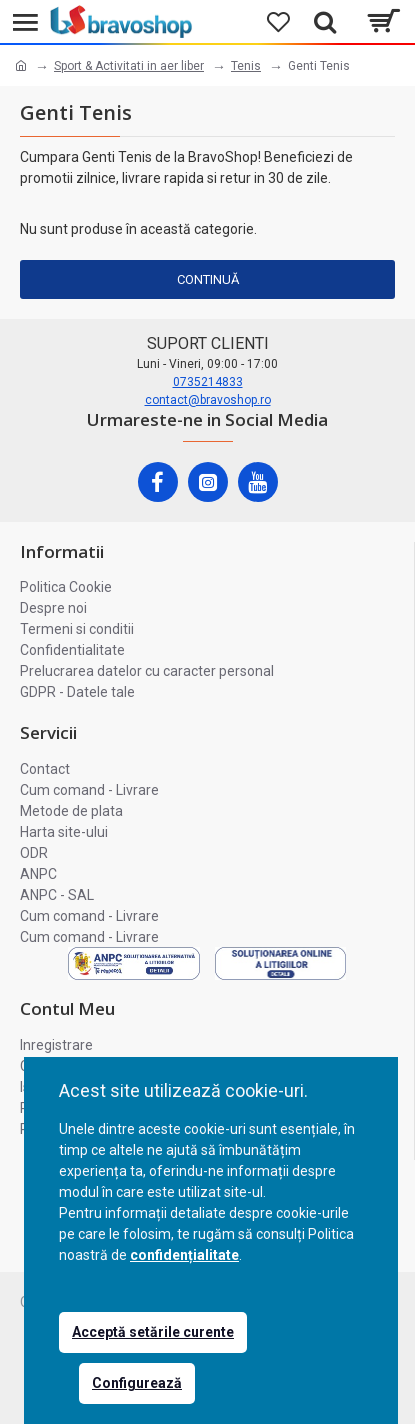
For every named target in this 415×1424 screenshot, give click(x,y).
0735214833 (208, 382)
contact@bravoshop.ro (208, 400)
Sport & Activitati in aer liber (129, 66)
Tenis (246, 66)
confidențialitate (184, 1255)
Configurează (137, 1383)
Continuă (208, 279)
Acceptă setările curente (153, 1332)
